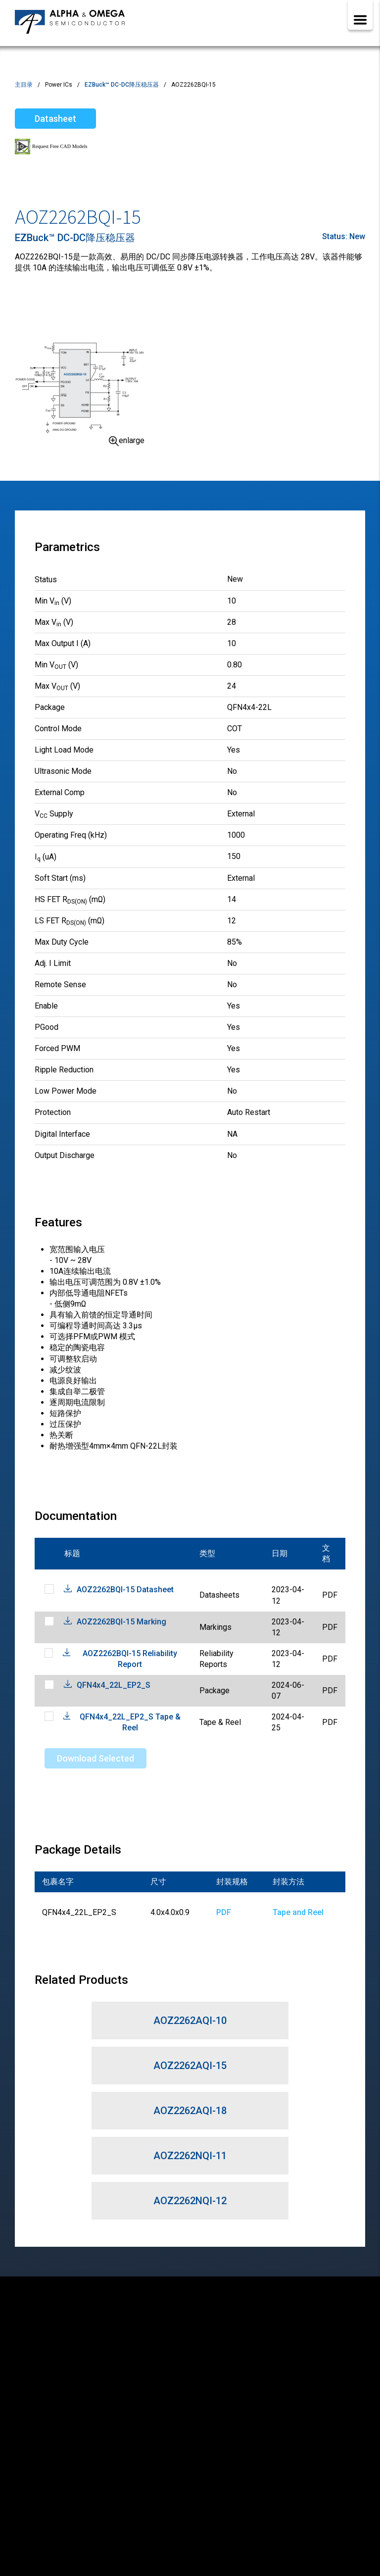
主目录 (24, 84)
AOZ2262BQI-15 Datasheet (125, 1589)
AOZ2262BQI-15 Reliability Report (130, 1659)
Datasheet (55, 118)
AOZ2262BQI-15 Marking (121, 1621)
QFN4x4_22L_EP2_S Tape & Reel (130, 1722)
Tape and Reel (298, 1912)
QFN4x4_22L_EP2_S (113, 1685)
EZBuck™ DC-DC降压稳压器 (122, 84)
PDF (223, 1912)
